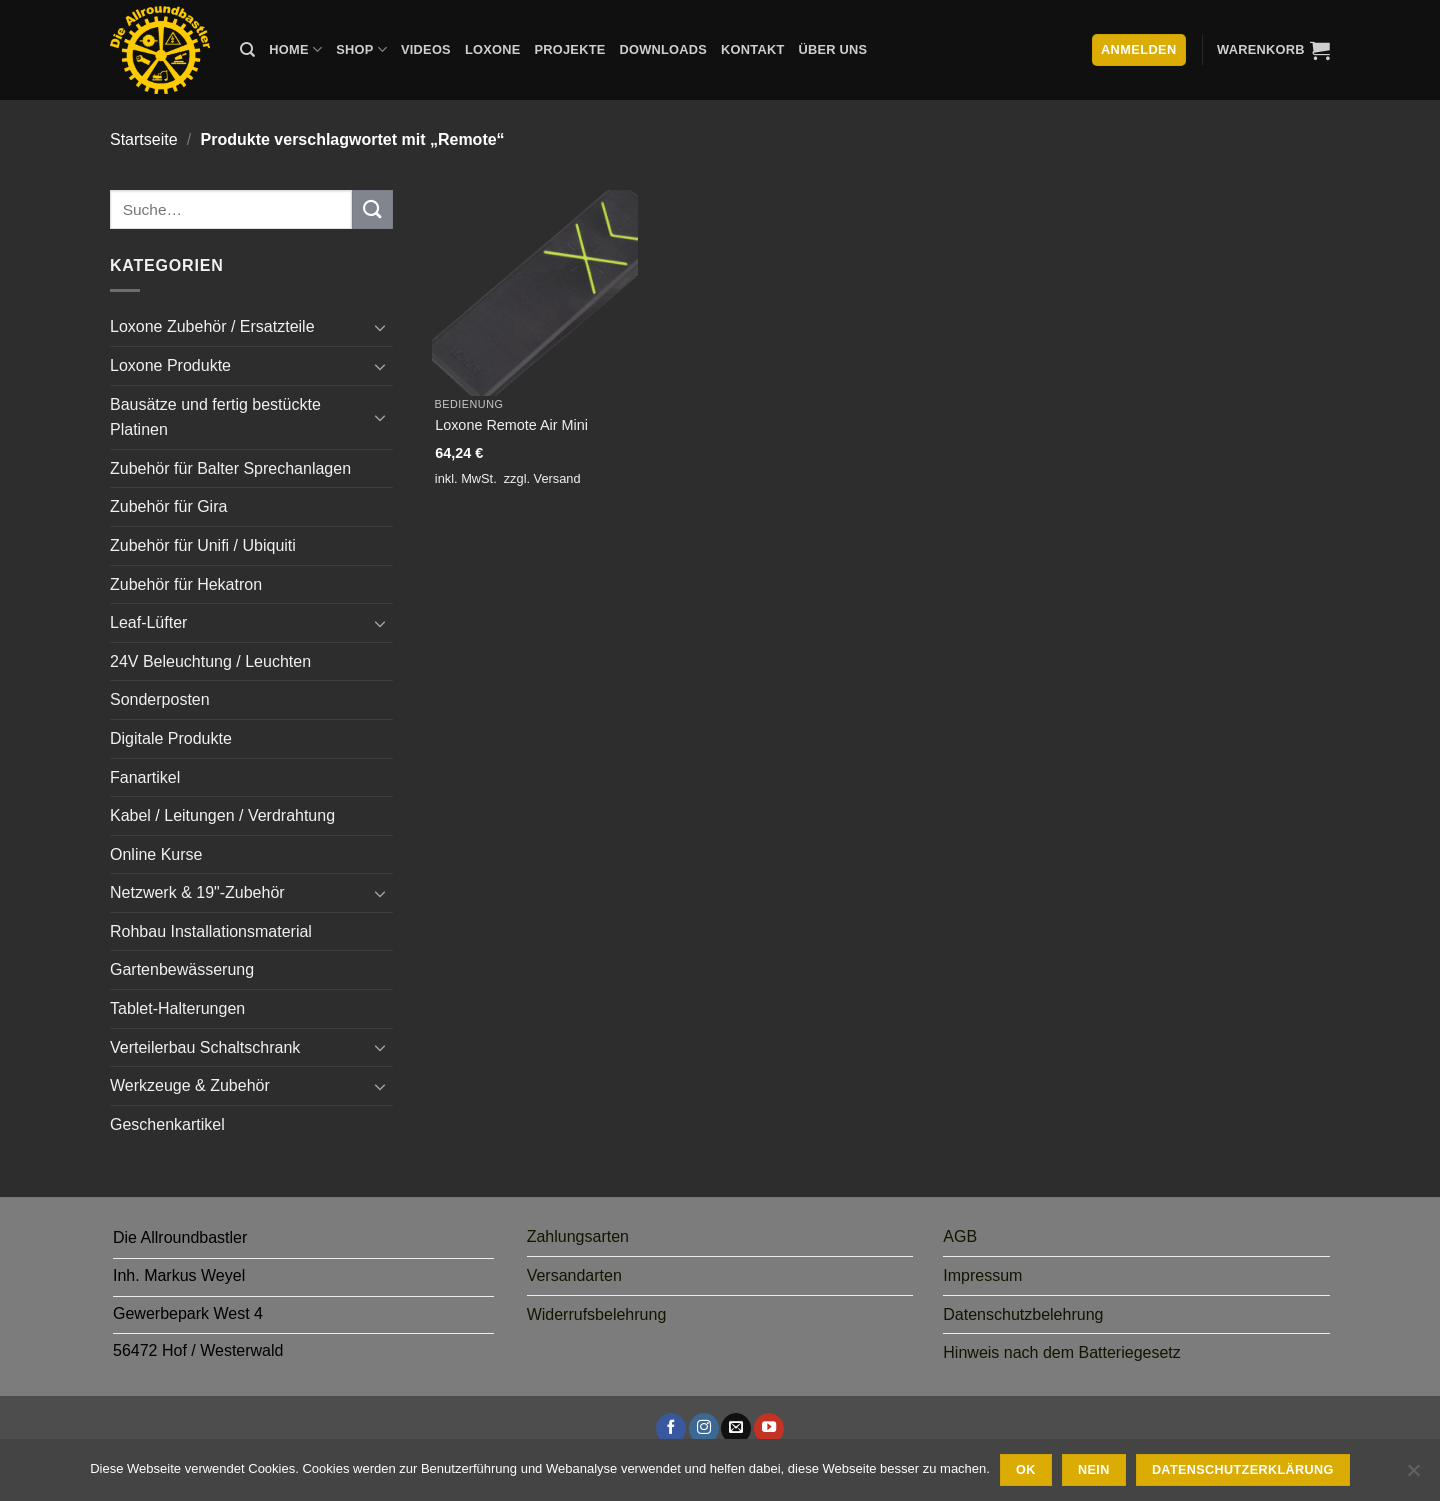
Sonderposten (160, 699)
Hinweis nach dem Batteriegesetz (1061, 1352)
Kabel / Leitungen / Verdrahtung (222, 815)
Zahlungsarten (578, 1236)
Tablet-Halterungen (177, 1008)
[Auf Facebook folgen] (671, 1428)
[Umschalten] (381, 327)
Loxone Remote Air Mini (511, 425)
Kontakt (752, 49)
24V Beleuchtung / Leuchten (210, 661)
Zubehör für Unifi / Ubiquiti (203, 545)
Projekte (569, 49)
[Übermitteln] (372, 209)
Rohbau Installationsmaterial (211, 931)
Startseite (144, 139)
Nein (1094, 1470)
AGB (960, 1236)
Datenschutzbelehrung (1023, 1314)
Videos (426, 49)
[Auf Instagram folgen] (704, 1428)
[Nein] (1413, 1476)
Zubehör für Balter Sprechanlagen (230, 468)
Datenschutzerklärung (1243, 1470)
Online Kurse (156, 854)
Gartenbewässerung (182, 969)
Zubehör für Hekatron (186, 584)
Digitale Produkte (171, 738)
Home (295, 49)
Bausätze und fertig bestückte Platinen (215, 417)
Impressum (982, 1275)
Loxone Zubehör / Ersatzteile (212, 326)
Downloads (664, 49)
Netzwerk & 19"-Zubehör (197, 892)
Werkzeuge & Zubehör (190, 1085)
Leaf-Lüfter (148, 622)
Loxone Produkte (170, 365)
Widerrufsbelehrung (597, 1314)
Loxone (493, 49)
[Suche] (247, 50)
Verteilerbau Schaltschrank (205, 1047)
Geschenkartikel (167, 1124)
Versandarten (574, 1275)
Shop (361, 49)
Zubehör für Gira (168, 506)
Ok (1026, 1470)
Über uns (833, 49)
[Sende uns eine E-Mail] (736, 1428)
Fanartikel (145, 777)
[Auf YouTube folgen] (769, 1428)
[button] (1273, 50)
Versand (557, 478)
